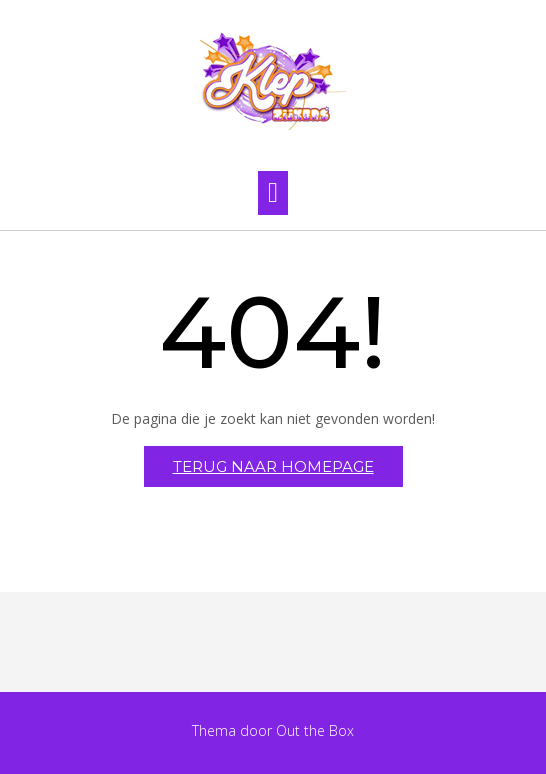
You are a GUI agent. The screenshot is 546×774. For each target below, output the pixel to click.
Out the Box (315, 730)
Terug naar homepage (273, 466)
